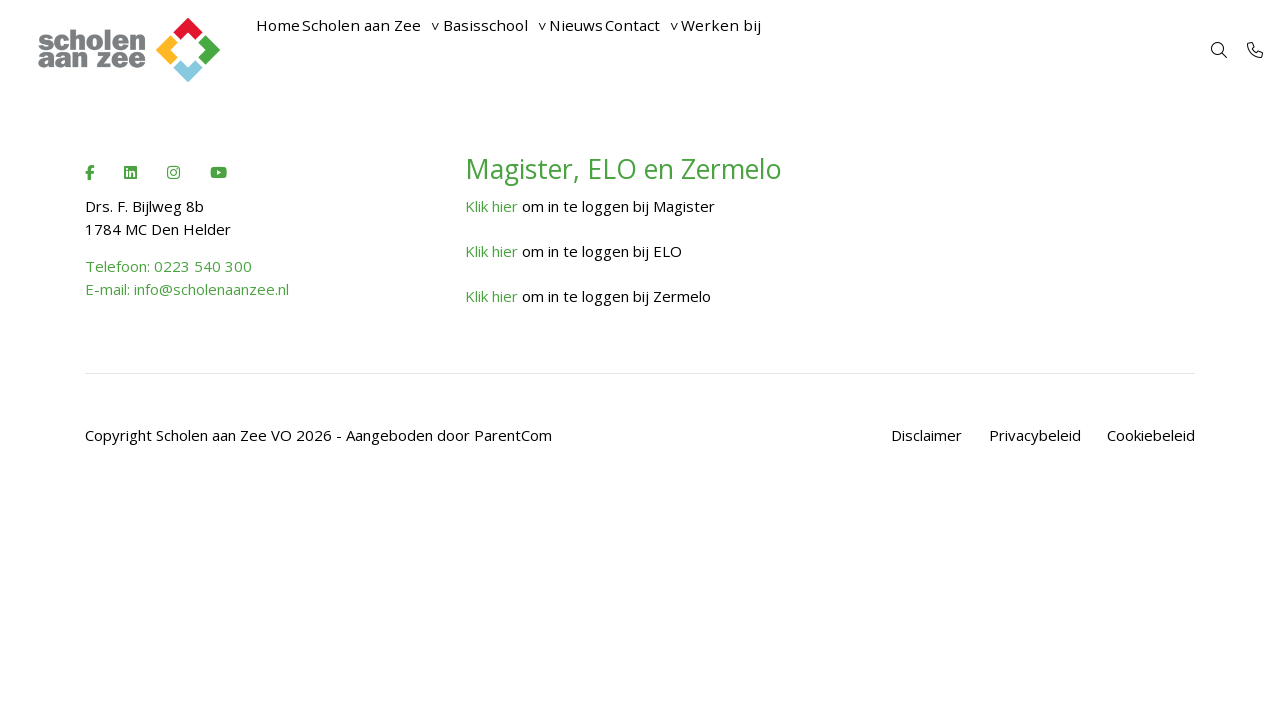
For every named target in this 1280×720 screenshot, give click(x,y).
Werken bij (833, 50)
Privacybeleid (1035, 435)
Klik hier (491, 206)
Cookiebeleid (1151, 435)
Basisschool (536, 50)
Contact (725, 50)
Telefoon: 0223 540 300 (168, 266)
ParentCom (513, 435)
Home (287, 50)
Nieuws (648, 50)
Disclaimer (926, 435)
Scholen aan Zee (391, 50)
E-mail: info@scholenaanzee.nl (187, 289)
